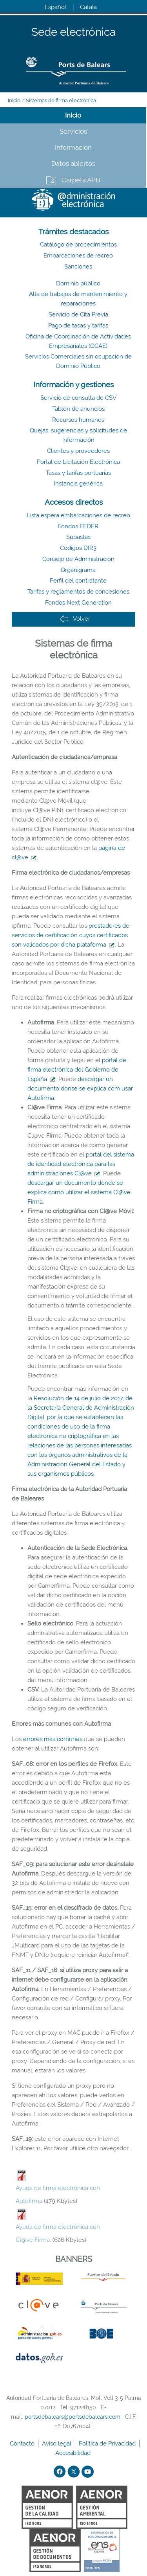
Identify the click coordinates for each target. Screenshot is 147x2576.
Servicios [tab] (73, 131)
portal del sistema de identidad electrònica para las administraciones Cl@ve (80, 1164)
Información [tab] (73, 147)
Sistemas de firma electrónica (61, 100)
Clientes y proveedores (78, 450)
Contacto (23, 2443)
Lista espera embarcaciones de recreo (78, 515)
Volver (75, 619)
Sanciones (78, 266)
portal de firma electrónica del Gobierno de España (76, 1070)
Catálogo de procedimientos (78, 244)
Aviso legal (57, 2443)
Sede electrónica (73, 32)
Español (55, 7)
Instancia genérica (78, 483)
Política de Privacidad (108, 2443)
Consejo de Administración (78, 559)
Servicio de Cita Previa (78, 314)
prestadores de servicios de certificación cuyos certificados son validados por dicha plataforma (70, 935)
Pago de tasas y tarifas (78, 325)
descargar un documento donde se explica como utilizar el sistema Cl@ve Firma (79, 1192)
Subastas (78, 537)
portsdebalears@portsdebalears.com (72, 2417)
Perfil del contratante (78, 580)
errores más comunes (52, 1739)
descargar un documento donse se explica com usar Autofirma (80, 1088)
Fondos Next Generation (78, 602)
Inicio (14, 100)
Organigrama (78, 570)
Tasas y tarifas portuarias (78, 472)
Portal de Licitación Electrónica (78, 461)
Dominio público (78, 283)
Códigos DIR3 (78, 548)
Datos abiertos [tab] (73, 163)
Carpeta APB (81, 180)
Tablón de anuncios (78, 408)
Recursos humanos (78, 419)
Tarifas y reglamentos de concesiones (78, 591)
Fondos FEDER (78, 526)
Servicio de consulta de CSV (78, 397)
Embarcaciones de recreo (78, 255)
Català (88, 7)
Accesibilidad (73, 2452)
